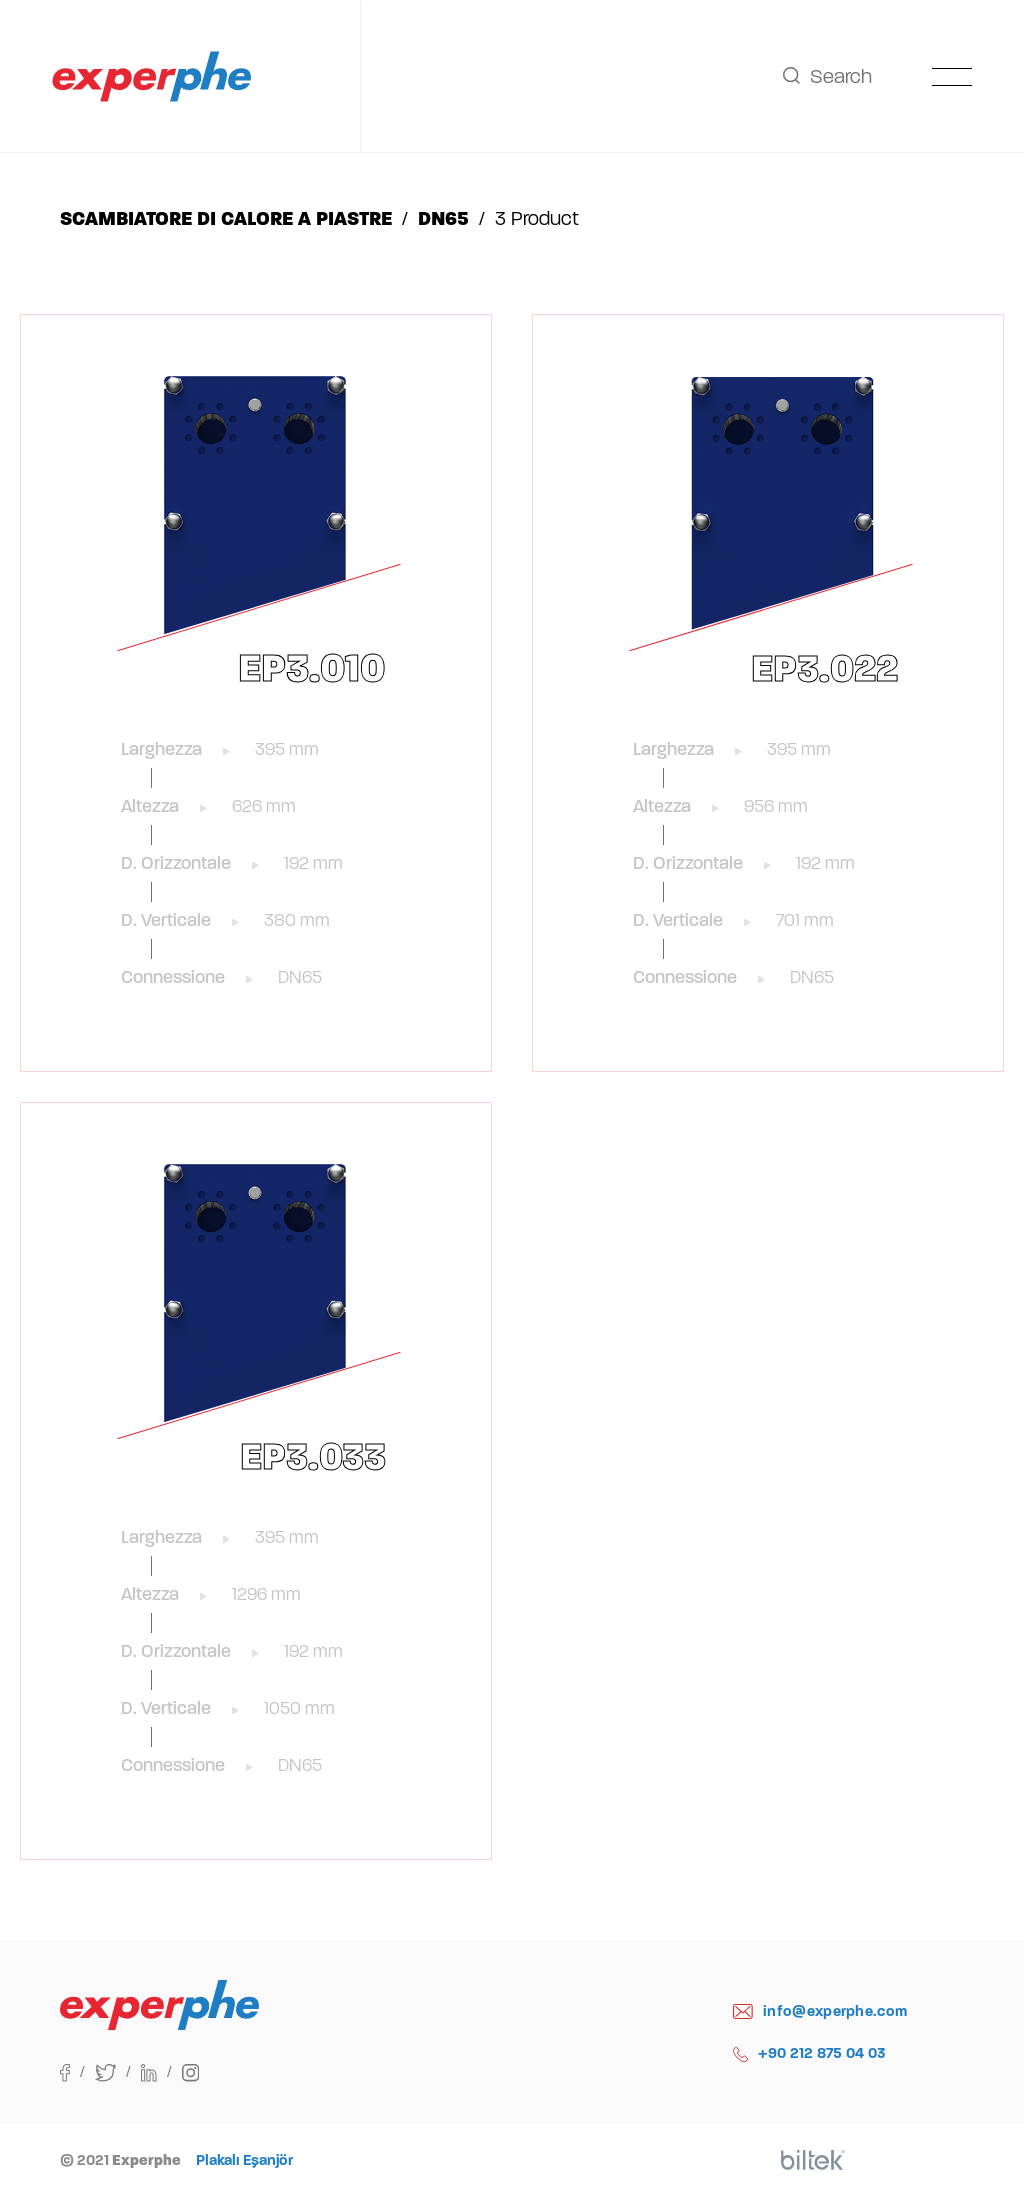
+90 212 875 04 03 (809, 2053)
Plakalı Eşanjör (244, 2160)
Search (827, 76)
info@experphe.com (820, 2011)
